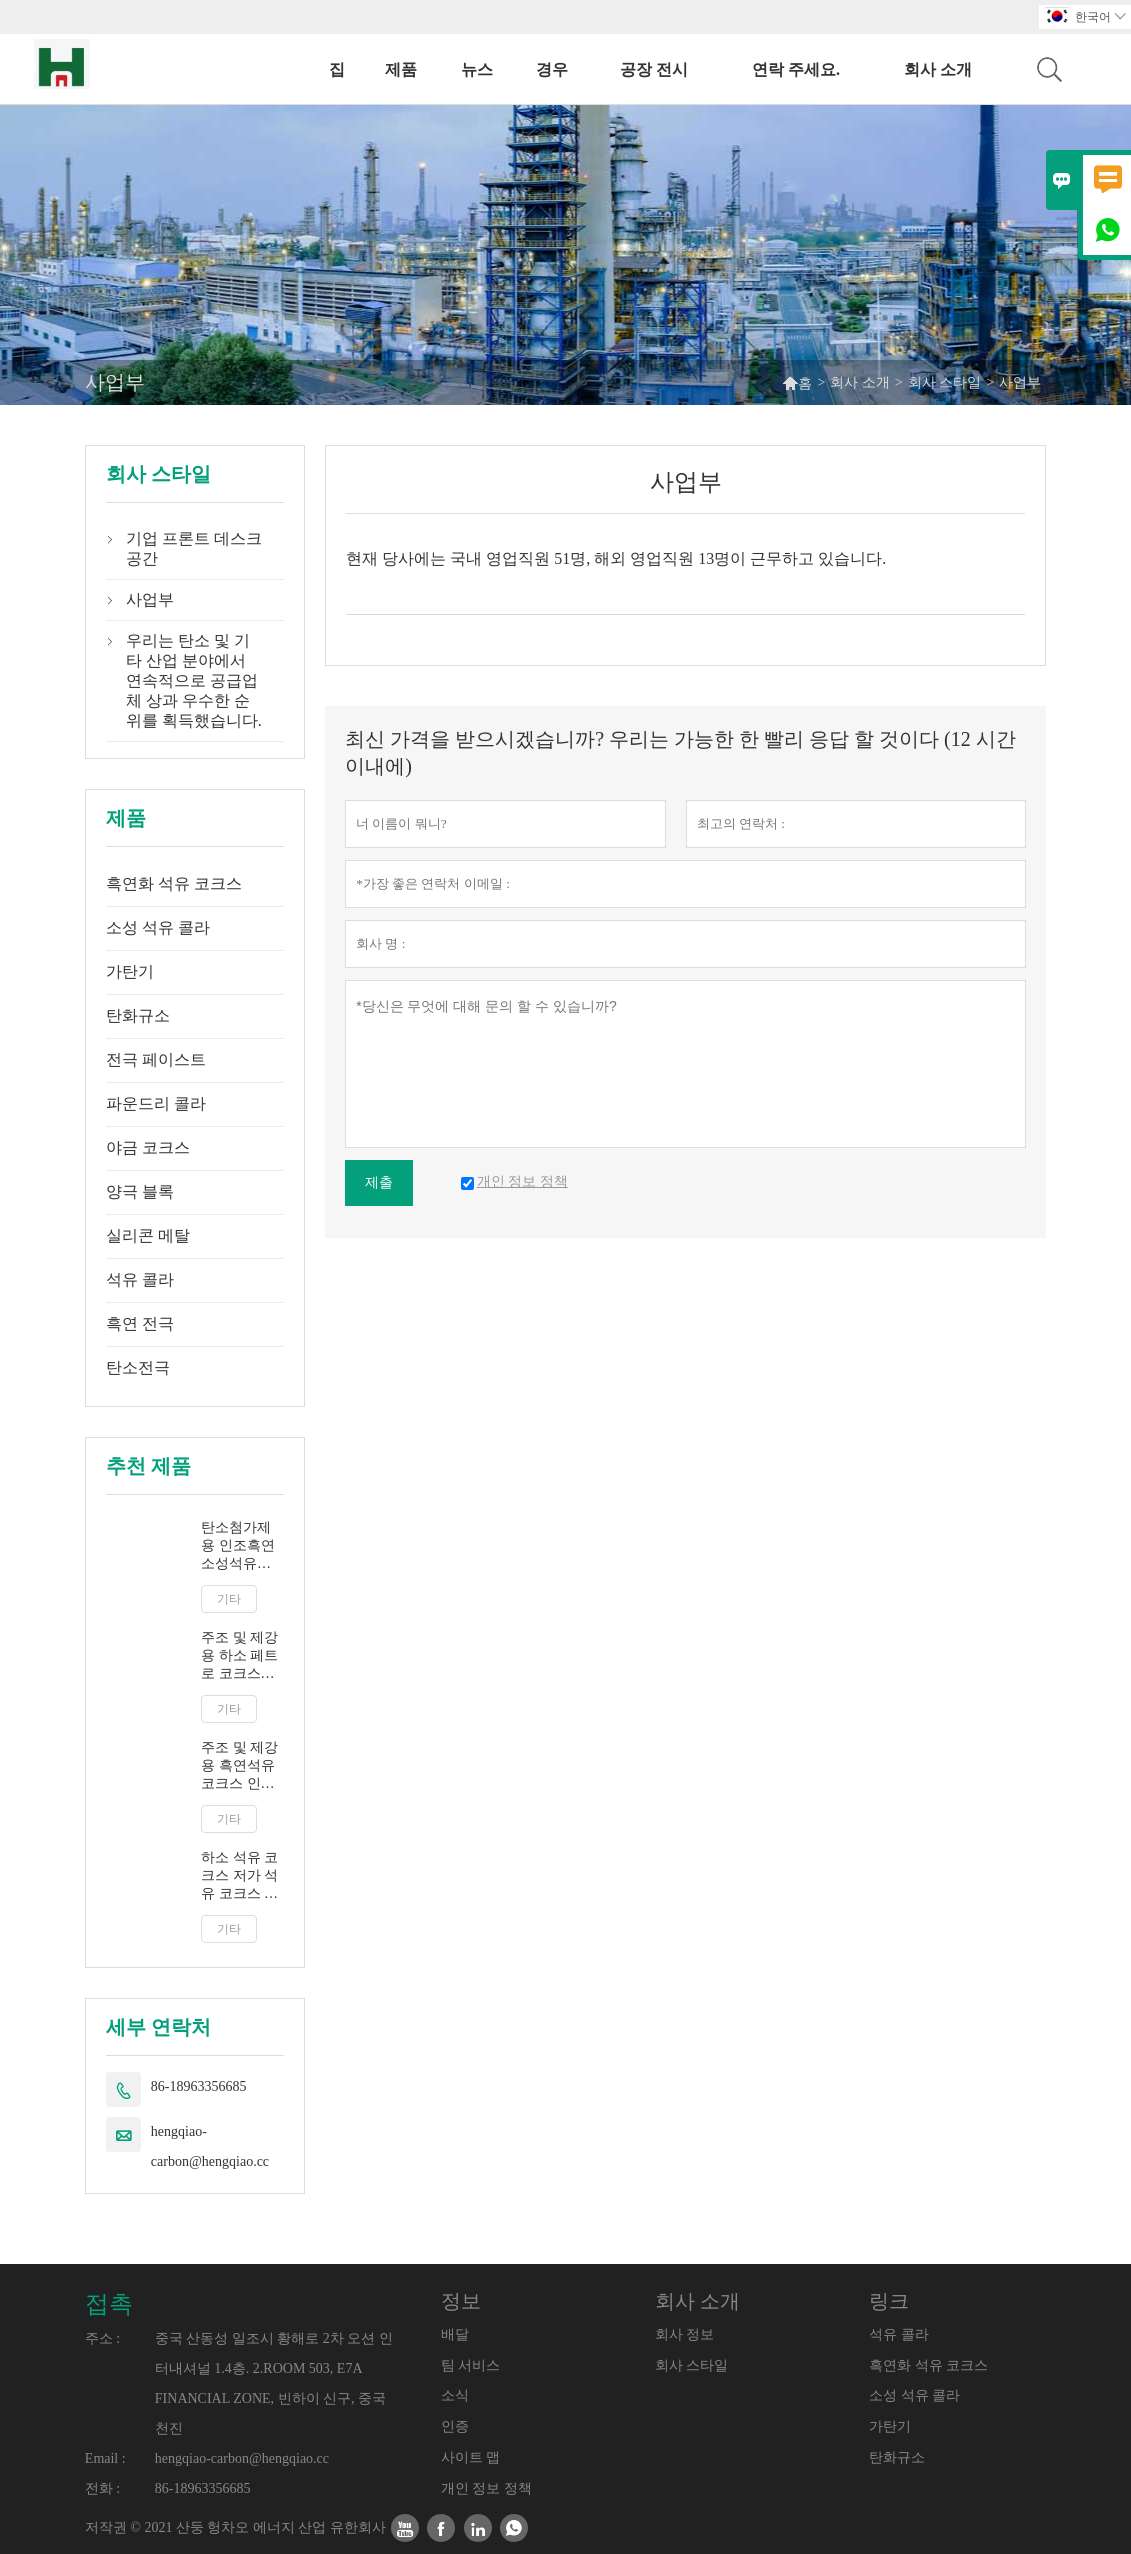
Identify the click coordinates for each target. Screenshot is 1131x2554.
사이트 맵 (471, 2457)
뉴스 (477, 69)
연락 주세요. (796, 69)
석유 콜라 (140, 1279)
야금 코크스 (148, 1147)
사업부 (150, 599)
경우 (552, 69)
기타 (229, 1599)
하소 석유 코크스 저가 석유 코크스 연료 (239, 1876)
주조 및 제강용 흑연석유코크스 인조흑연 (239, 1766)
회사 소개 (938, 69)
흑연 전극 (140, 1323)
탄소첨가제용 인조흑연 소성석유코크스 (238, 1546)
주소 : (102, 2338)
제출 (379, 1182)
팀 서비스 (471, 2365)
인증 (455, 2426)
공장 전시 (654, 69)
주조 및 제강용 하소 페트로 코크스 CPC (239, 1656)
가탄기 (130, 971)
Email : (105, 2458)
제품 (401, 69)
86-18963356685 (199, 2086)
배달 (455, 2334)
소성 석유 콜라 (158, 927)
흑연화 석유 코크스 (174, 883)
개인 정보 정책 (486, 2488)
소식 (455, 2395)
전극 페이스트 (156, 1059)
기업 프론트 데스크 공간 (194, 548)
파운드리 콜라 (156, 1103)
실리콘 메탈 (148, 1235)
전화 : (102, 2488)
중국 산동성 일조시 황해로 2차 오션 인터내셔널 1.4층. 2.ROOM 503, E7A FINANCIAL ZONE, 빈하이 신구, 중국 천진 (274, 2383)
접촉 (109, 2304)
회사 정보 (685, 2334)
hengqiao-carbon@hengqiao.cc (210, 2146)
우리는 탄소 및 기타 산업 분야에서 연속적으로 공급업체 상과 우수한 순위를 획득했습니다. (194, 680)
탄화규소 (138, 1015)
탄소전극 (138, 1367)
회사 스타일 (945, 382)
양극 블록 (140, 1191)
